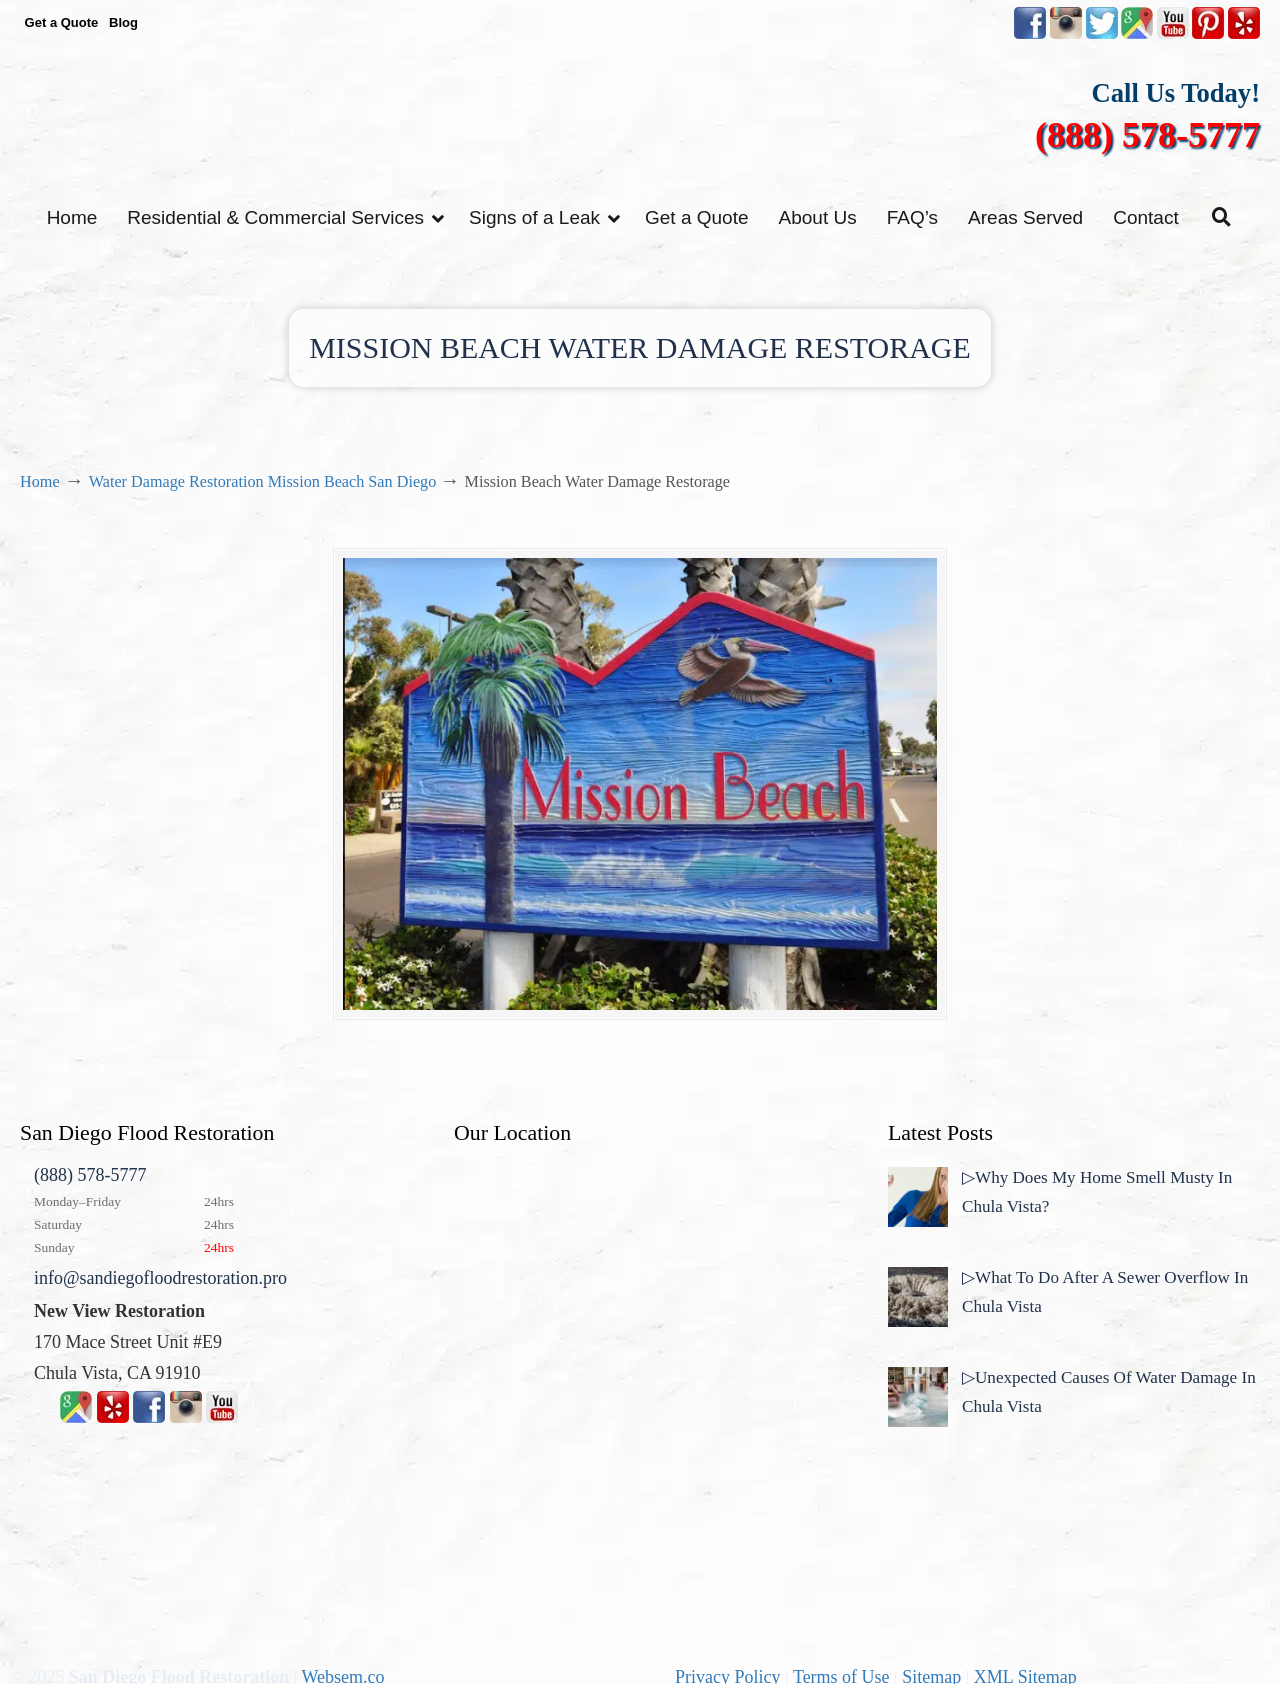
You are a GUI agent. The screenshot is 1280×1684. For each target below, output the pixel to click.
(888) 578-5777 (1147, 135)
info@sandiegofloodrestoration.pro (160, 1282)
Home (40, 482)
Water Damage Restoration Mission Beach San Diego (263, 482)
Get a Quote (62, 22)
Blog (123, 22)
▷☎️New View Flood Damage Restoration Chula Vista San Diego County (640, 117)
